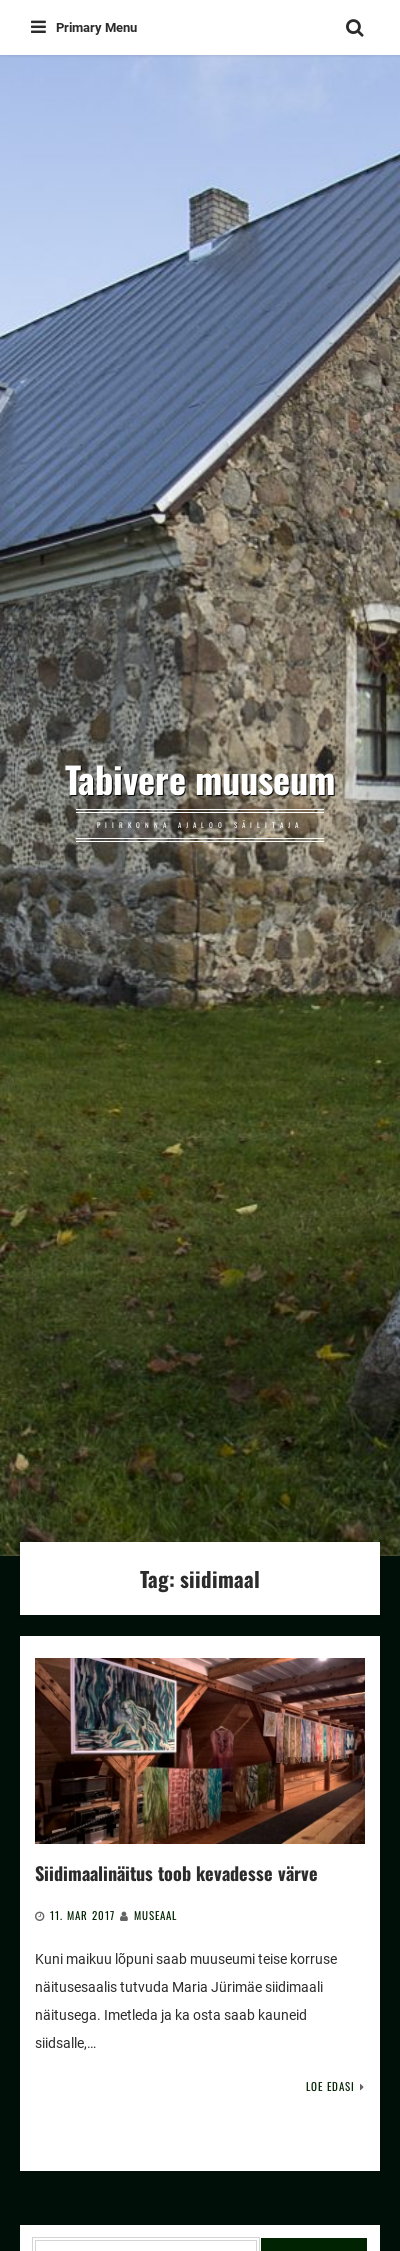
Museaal (155, 1915)
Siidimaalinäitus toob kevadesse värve (176, 1872)
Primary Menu (84, 27)
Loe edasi (330, 2086)
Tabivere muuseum (200, 779)
